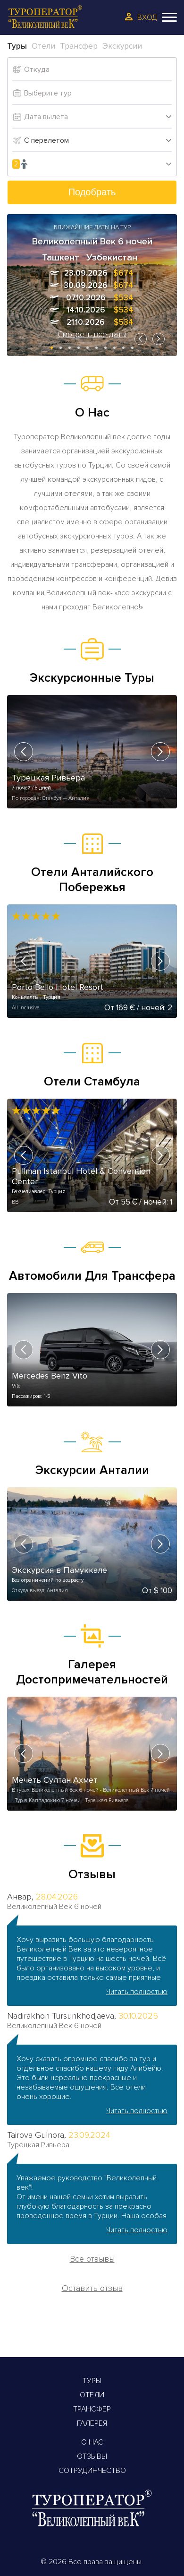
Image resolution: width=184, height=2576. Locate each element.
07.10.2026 (86, 298)
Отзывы (92, 2456)
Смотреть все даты (92, 334)
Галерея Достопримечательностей (92, 1672)
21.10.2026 (86, 322)
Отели (92, 2395)
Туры (92, 2380)
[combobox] (98, 140)
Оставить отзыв (92, 2288)
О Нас (92, 2442)
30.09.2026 (86, 285)
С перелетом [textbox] (46, 140)
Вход (147, 17)
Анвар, (20, 1896)
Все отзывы (92, 2259)
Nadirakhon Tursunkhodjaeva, (61, 2016)
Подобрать (92, 192)
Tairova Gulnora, (36, 2135)
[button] (51, 347)
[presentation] (140, 339)
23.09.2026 (86, 273)
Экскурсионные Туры (92, 677)
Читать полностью (136, 1991)
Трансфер (92, 2409)
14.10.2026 (86, 310)
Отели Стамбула (92, 1081)
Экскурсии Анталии (92, 1470)
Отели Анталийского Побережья (92, 880)
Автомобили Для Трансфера (92, 1276)
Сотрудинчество (92, 2470)
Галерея (92, 2423)
